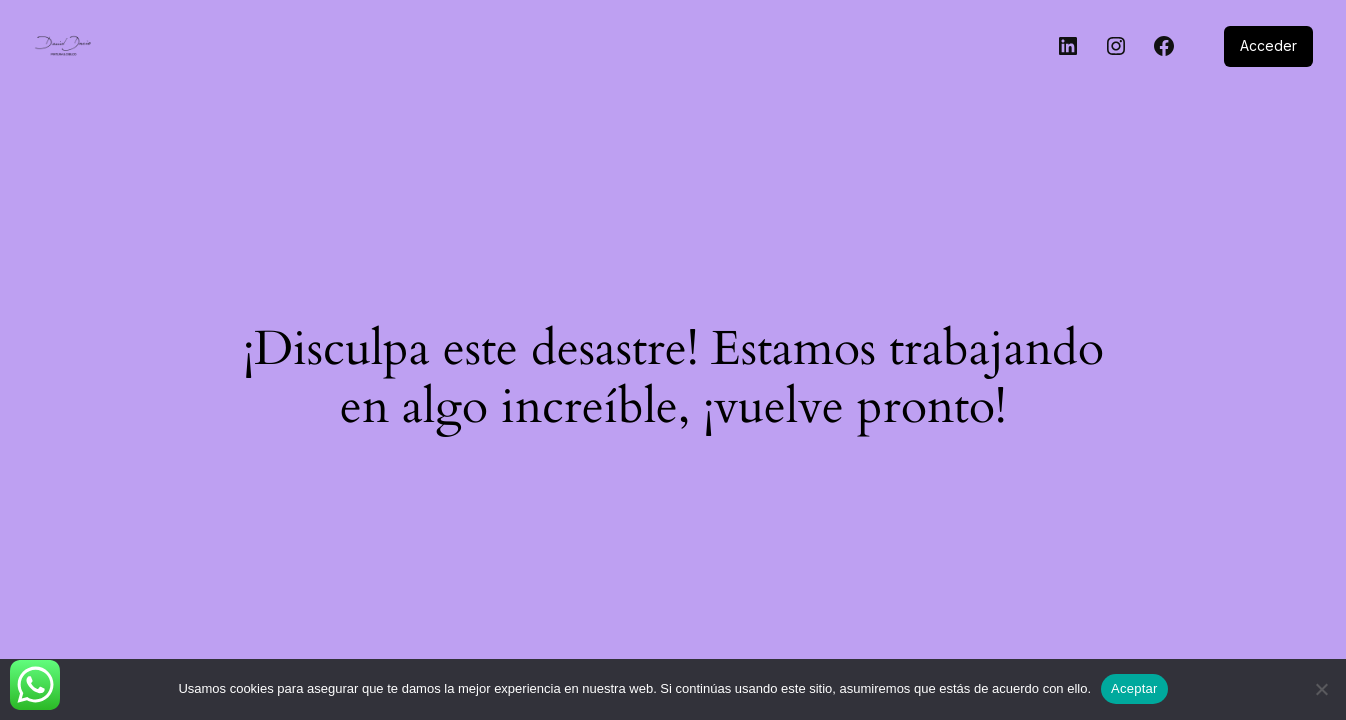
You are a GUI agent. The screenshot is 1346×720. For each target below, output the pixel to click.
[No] (1321, 689)
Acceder (1268, 45)
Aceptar (1134, 688)
